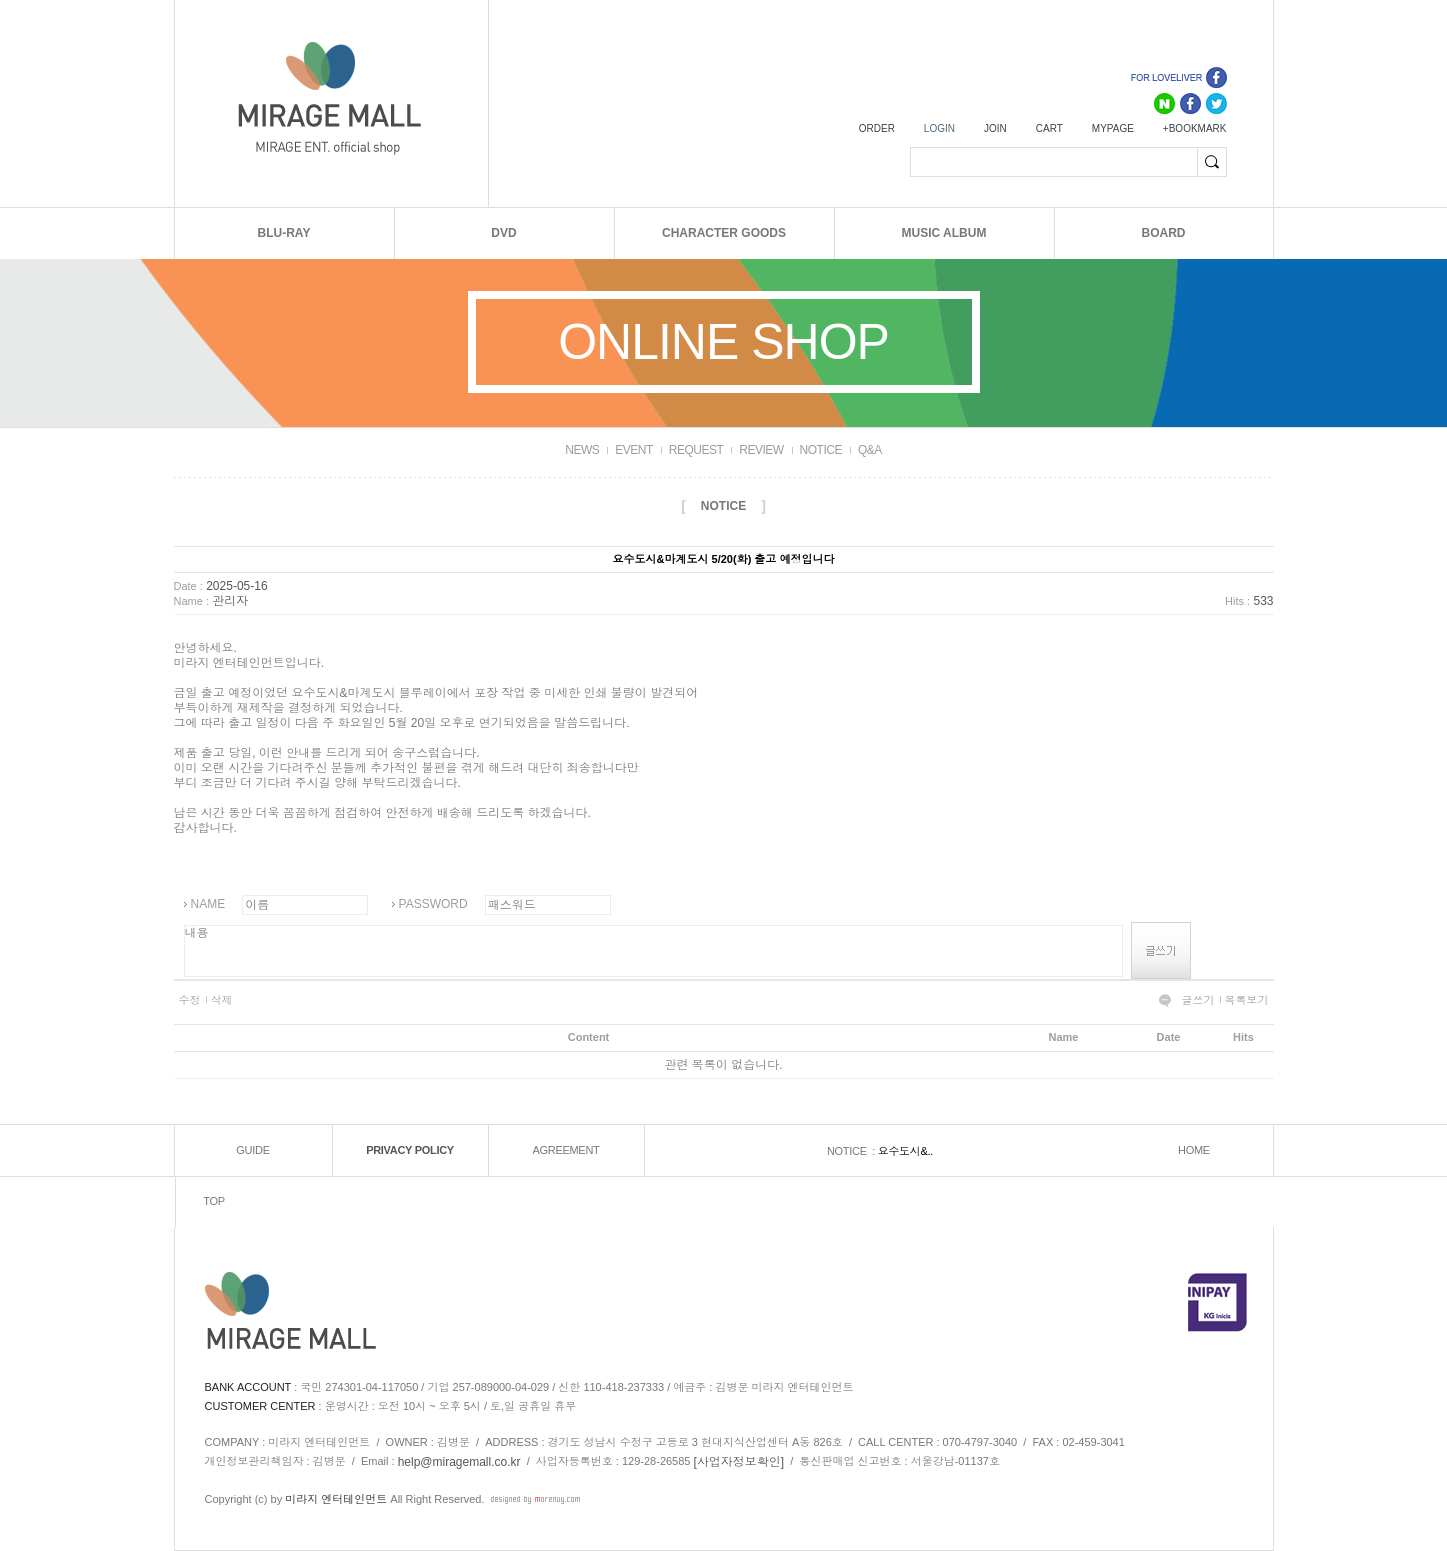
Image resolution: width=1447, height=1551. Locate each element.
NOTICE (821, 450)
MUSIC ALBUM (944, 233)
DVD (503, 233)
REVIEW (761, 450)
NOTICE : (852, 1151)
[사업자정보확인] (739, 1462)
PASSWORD (433, 904)
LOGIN (939, 128)
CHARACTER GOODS (724, 233)
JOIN (995, 128)
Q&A (870, 450)
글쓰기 (1198, 1000)
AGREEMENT (566, 1150)
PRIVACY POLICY (410, 1150)
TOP (214, 1201)
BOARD (1164, 233)
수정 (190, 1000)
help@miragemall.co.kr (459, 1462)
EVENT (634, 450)
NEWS (582, 450)
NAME (208, 904)
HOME (1194, 1150)
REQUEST (696, 450)
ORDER (877, 128)
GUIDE (252, 1150)
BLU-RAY (284, 233)
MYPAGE (1113, 128)
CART (1049, 128)
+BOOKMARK (1195, 128)
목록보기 (1247, 1000)
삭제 (222, 1000)
